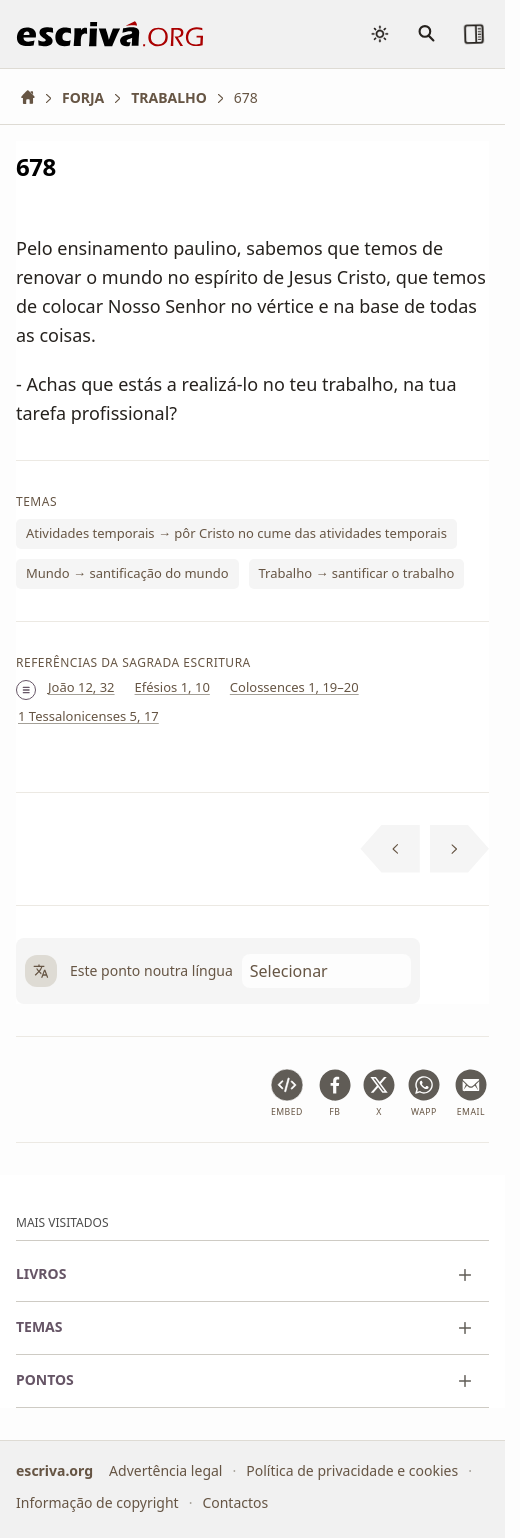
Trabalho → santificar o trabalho (357, 573)
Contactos (235, 1502)
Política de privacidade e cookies (352, 1470)
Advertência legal (165, 1470)
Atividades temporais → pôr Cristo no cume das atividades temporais (236, 533)
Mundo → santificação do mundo (127, 573)
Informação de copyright (97, 1502)
